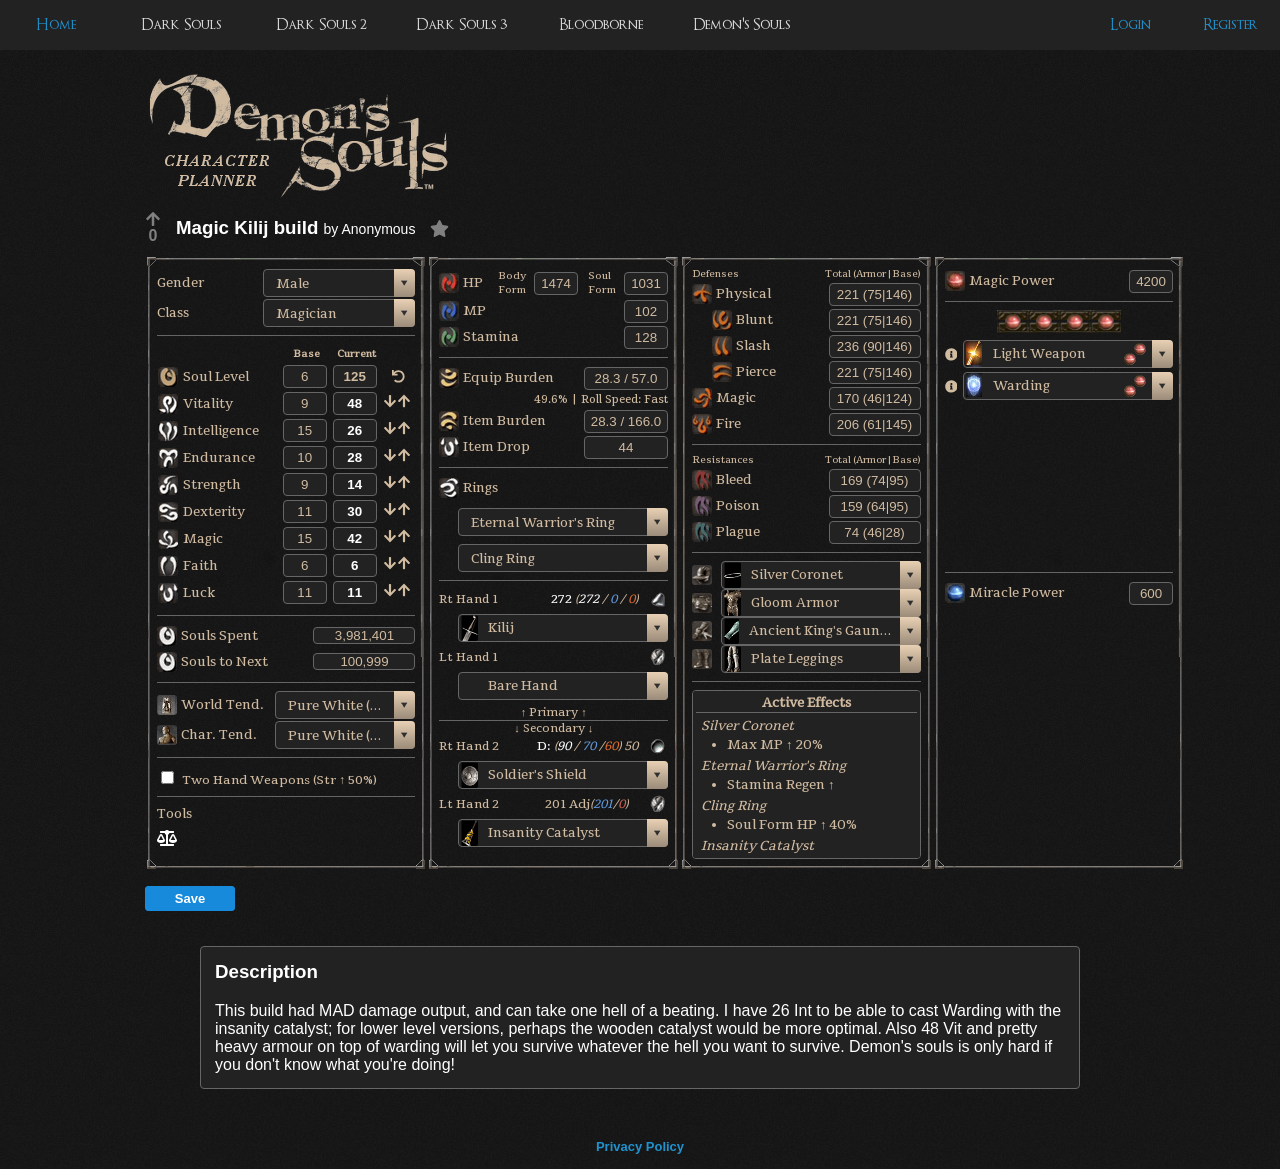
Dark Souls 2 (321, 24)
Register (1230, 24)
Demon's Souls (741, 24)
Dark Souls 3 (461, 24)
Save (190, 898)
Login (1130, 24)
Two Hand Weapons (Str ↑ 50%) (269, 780)
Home (56, 24)
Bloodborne (601, 24)
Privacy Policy (640, 1146)
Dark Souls (181, 24)
